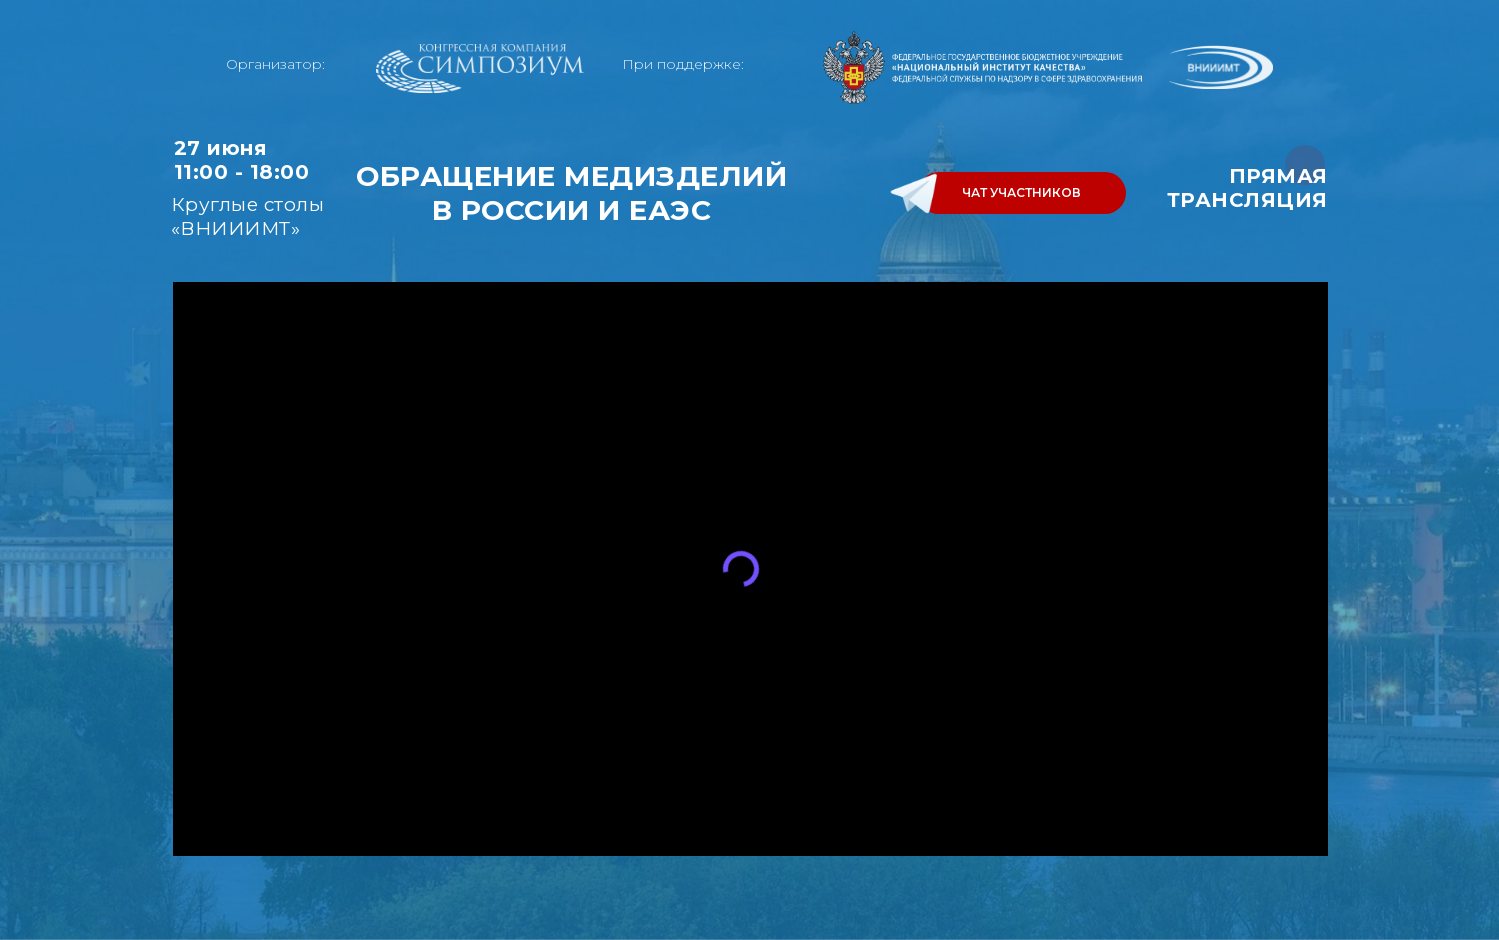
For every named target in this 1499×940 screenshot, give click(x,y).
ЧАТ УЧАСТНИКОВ (1021, 192)
